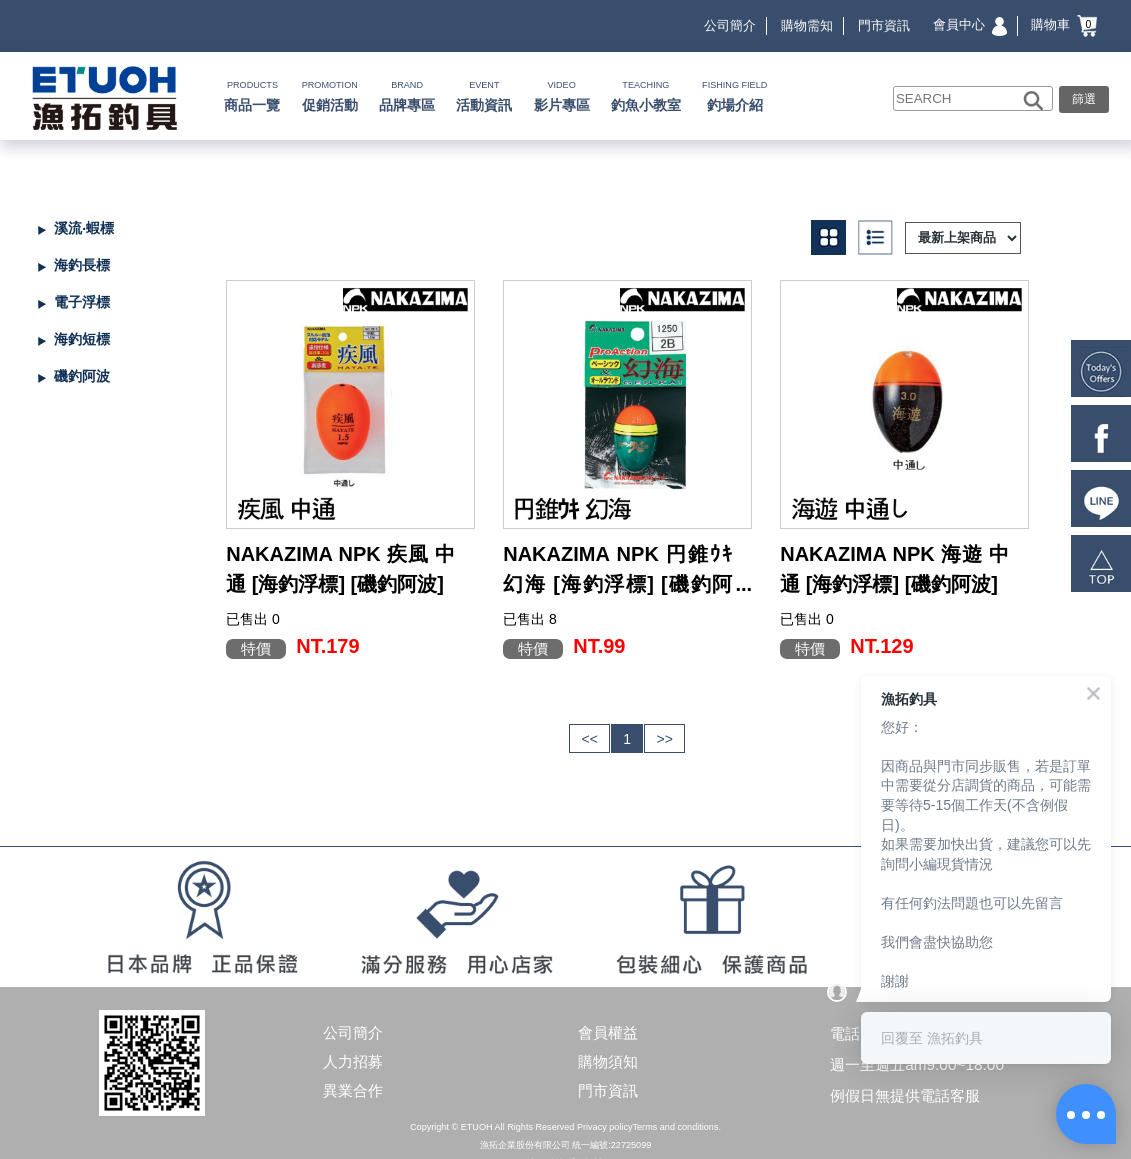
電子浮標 (82, 302)
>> (664, 739)
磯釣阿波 (82, 376)
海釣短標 (82, 339)
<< (590, 739)
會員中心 (970, 24)
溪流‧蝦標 (84, 228)
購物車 (1064, 24)
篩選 (1084, 98)
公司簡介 (730, 25)
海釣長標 (82, 265)
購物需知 (807, 25)
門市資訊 (884, 25)
